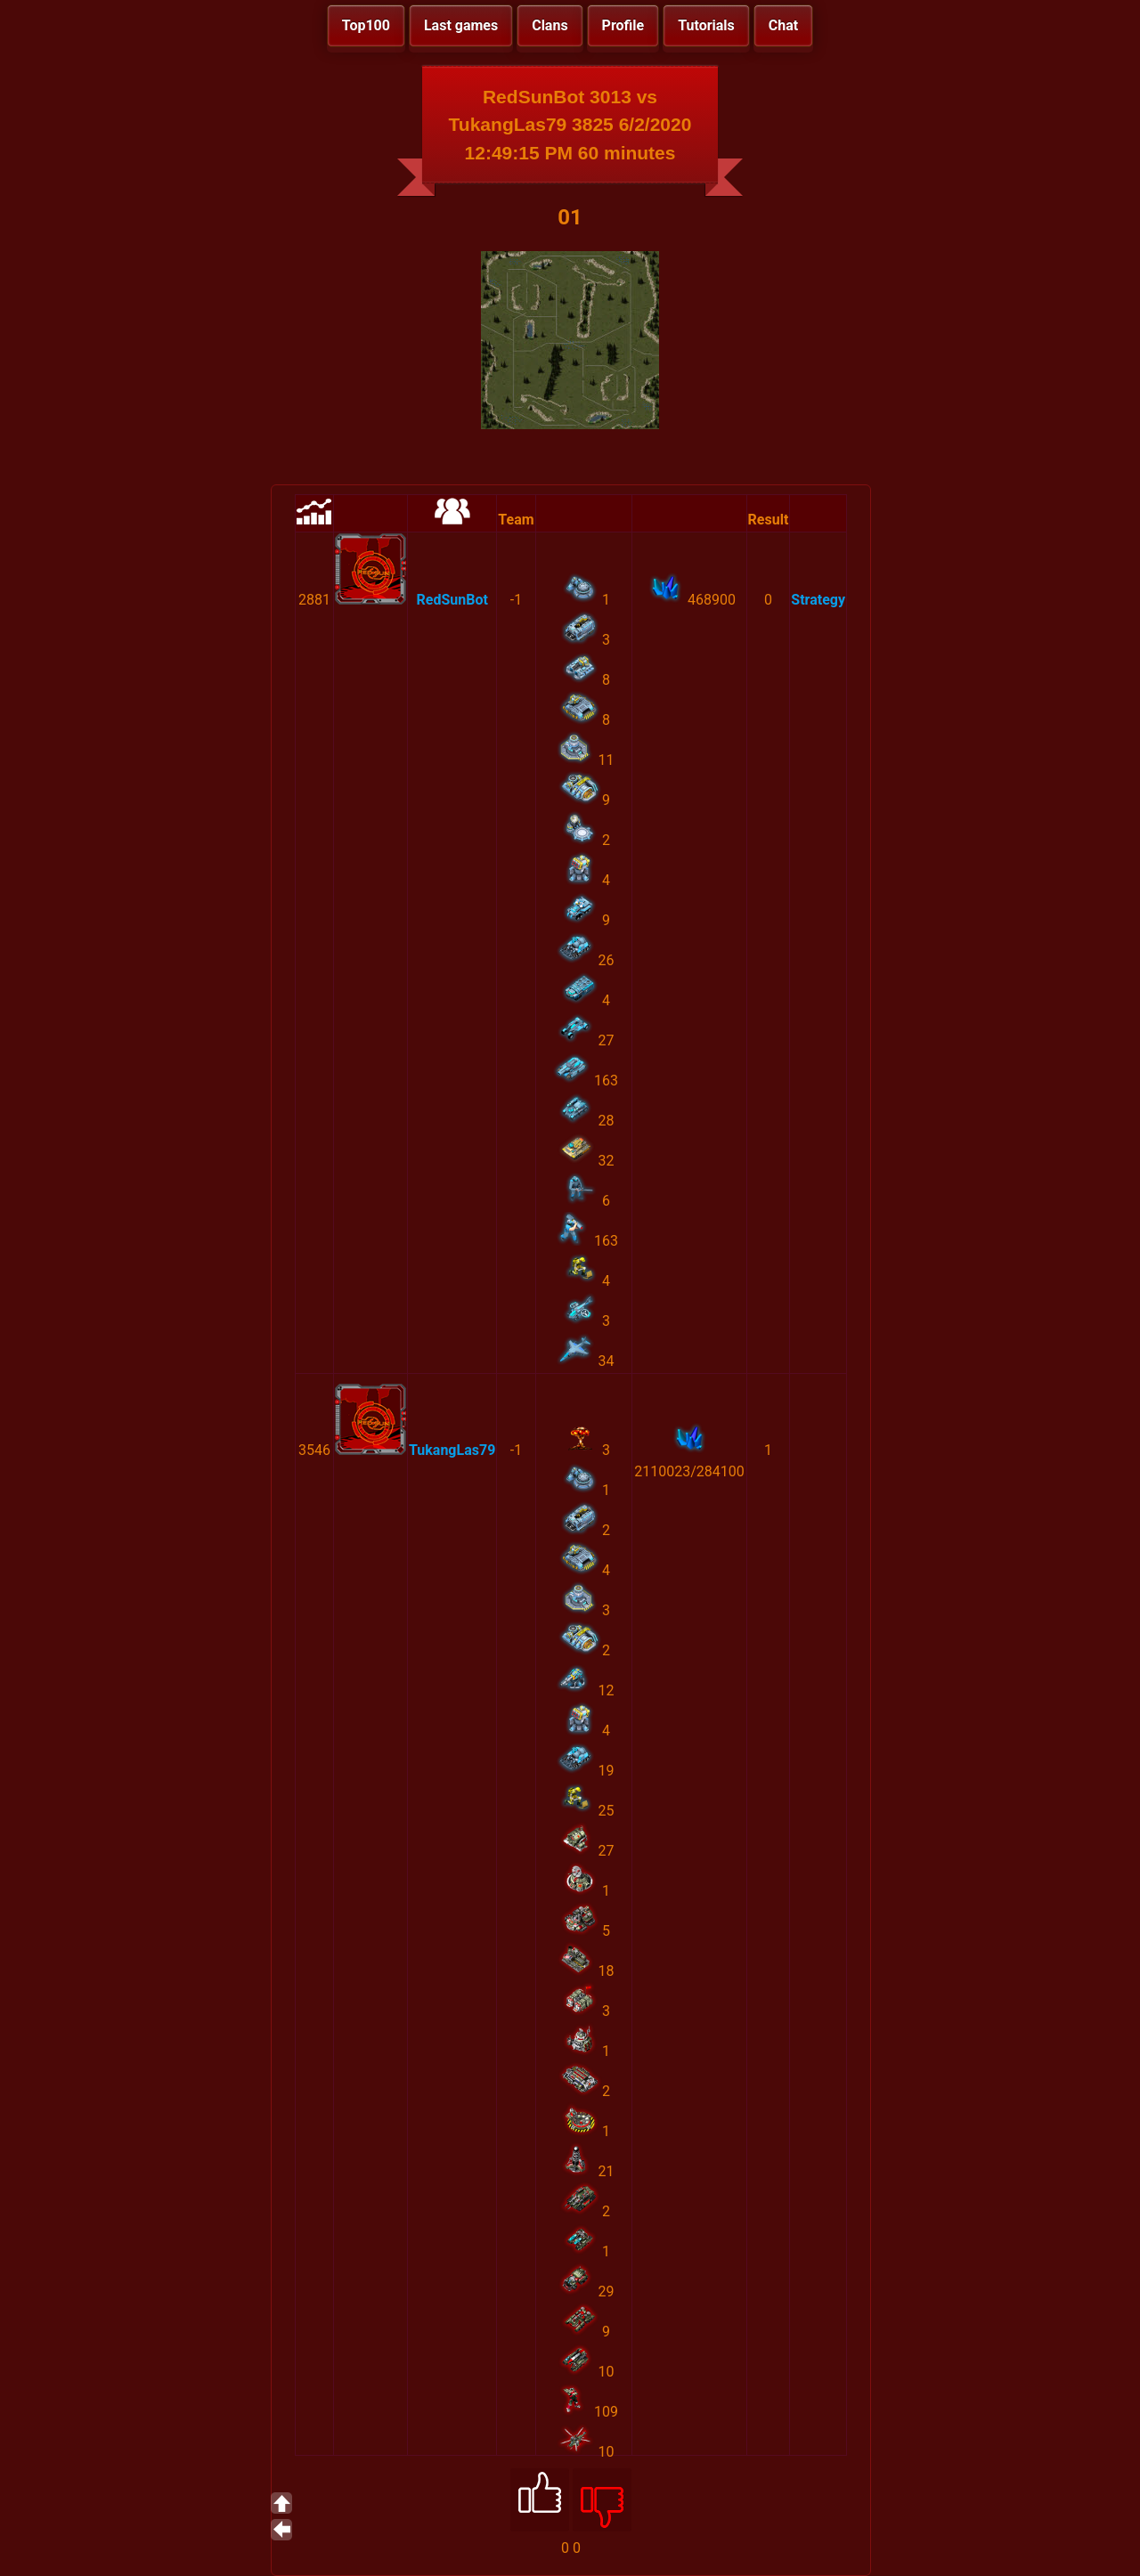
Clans (549, 25)
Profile (623, 25)
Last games (461, 25)
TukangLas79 (452, 1450)
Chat (783, 25)
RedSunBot (451, 599)
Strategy (818, 599)
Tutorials (706, 25)
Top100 (366, 25)
